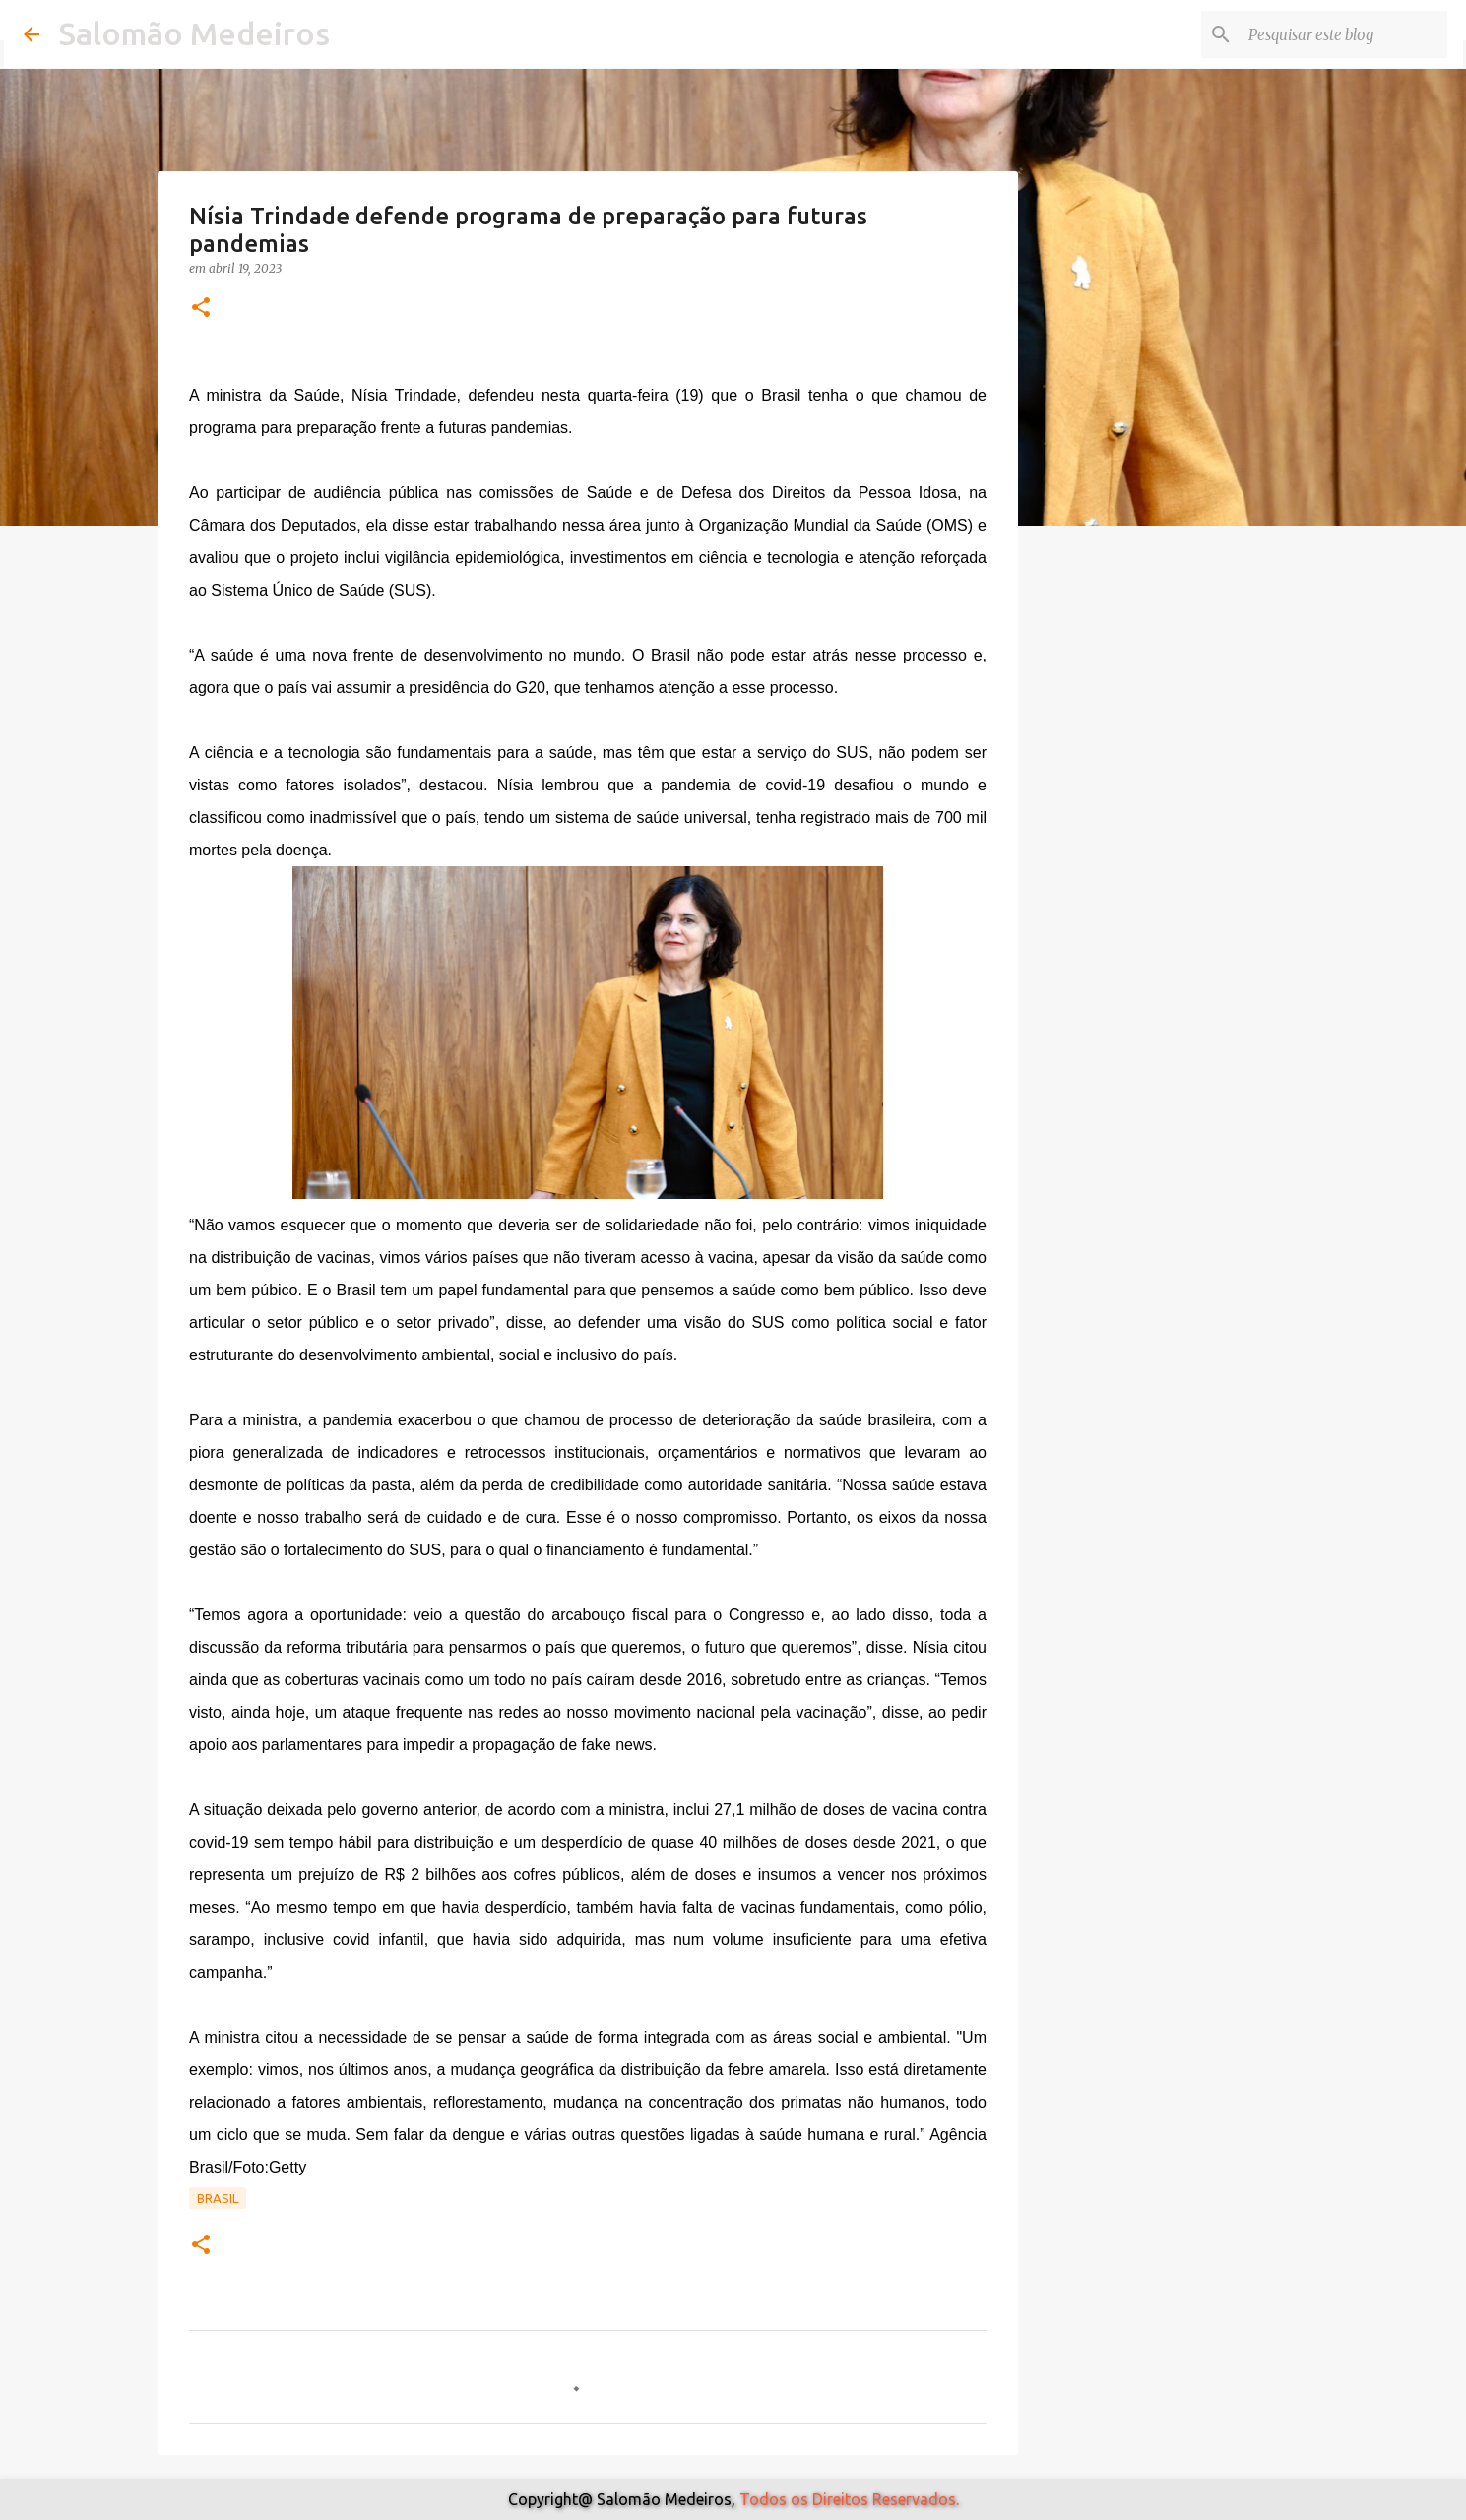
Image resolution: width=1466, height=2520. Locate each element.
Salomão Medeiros (194, 33)
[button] (201, 308)
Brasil (217, 2198)
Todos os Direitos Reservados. (849, 2499)
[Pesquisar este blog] (1344, 34)
